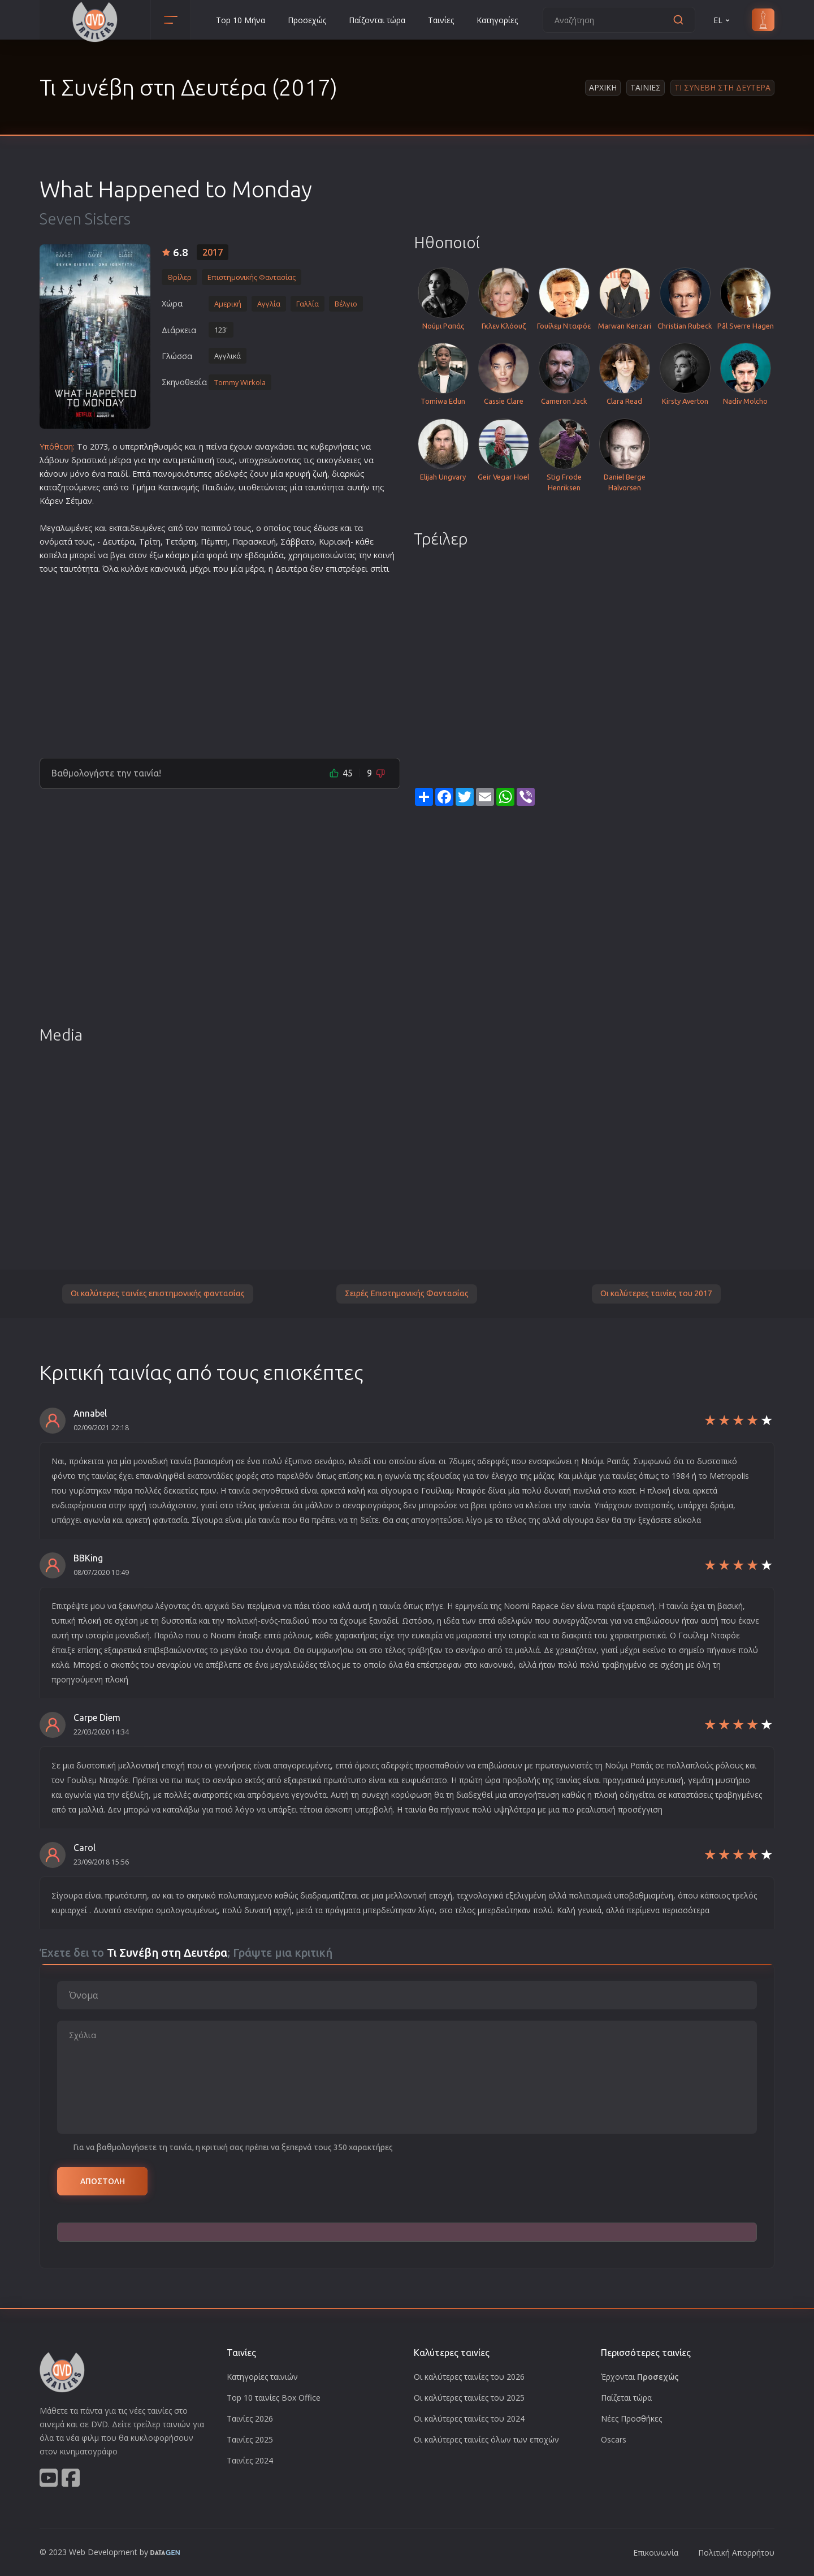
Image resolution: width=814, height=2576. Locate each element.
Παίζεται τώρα (626, 2397)
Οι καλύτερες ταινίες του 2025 (469, 2397)
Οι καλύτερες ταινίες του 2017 (656, 1293)
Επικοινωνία (655, 2552)
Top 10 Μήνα (240, 20)
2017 (212, 252)
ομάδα (271, 555)
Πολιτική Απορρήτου (736, 2552)
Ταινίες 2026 (250, 2418)
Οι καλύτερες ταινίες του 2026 (469, 2376)
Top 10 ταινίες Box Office (274, 2397)
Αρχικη (603, 87)
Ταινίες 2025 (250, 2439)
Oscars (613, 2439)
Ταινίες (441, 20)
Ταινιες (645, 87)
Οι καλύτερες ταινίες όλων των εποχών (486, 2439)
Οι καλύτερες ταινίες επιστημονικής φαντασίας (158, 1293)
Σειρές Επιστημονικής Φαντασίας (407, 1293)
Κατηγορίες (497, 20)
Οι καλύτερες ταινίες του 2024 (469, 2418)
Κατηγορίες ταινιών (262, 2376)
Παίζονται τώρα (377, 20)
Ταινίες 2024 (250, 2460)
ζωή (320, 473)
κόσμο (177, 555)
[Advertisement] (220, 661)
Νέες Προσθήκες (631, 2418)
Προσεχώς (307, 20)
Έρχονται (640, 2376)
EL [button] (722, 20)
